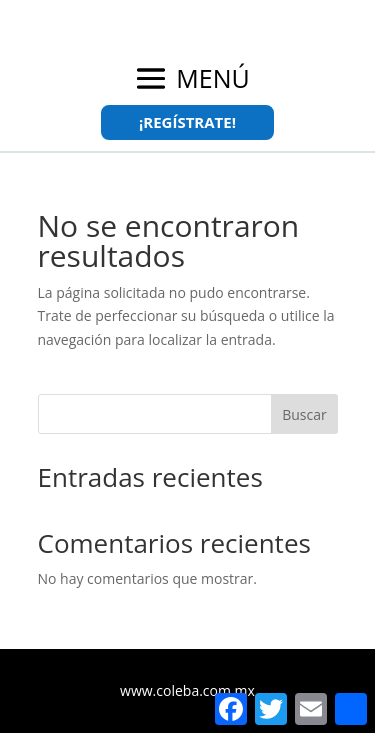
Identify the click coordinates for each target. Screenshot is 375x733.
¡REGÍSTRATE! (187, 122)
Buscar (304, 414)
